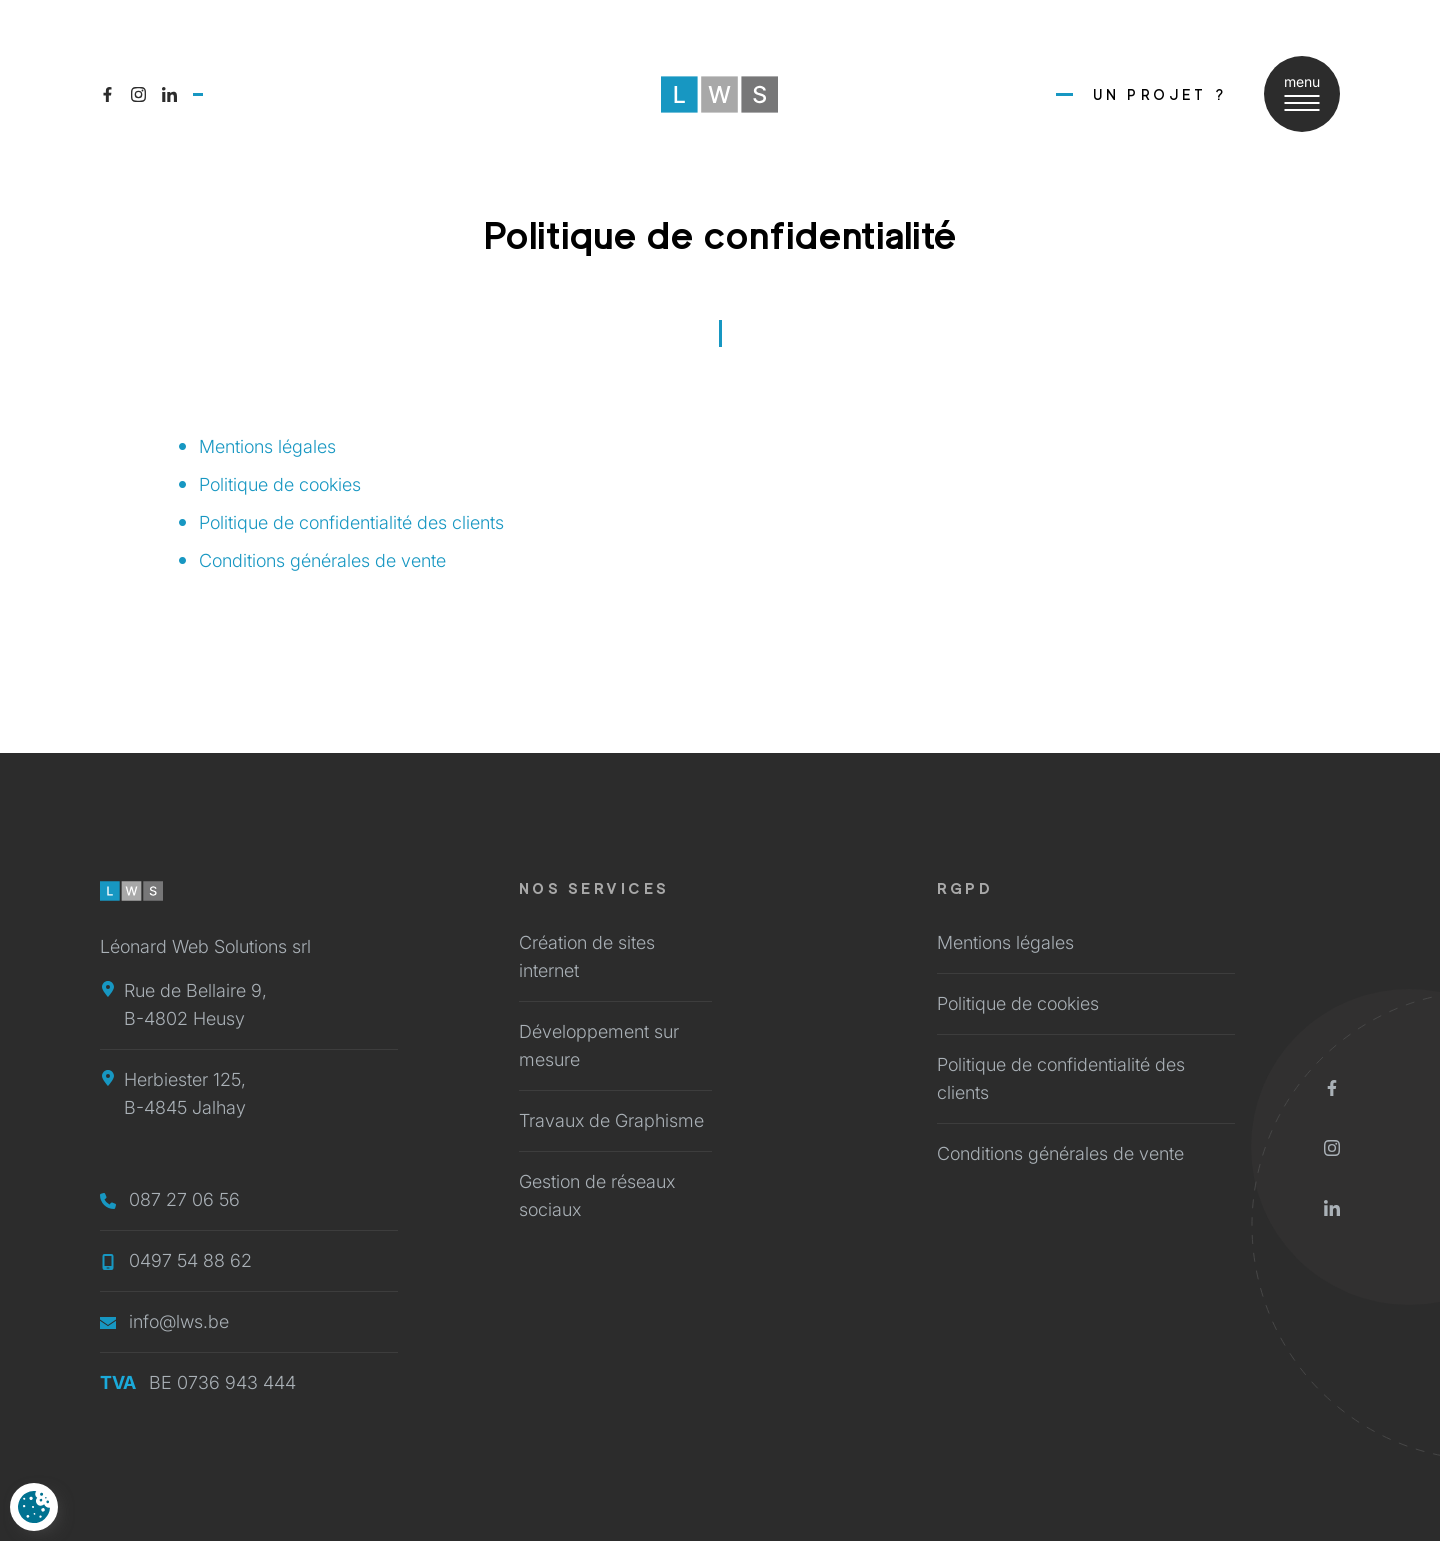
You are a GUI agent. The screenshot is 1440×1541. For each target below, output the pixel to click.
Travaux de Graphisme (611, 1120)
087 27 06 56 (170, 1199)
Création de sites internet (587, 956)
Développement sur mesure (599, 1045)
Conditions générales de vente (322, 560)
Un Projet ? (1160, 94)
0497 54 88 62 (176, 1260)
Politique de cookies (280, 484)
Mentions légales (267, 446)
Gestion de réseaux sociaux (597, 1195)
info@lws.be (164, 1321)
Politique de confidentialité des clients (351, 522)
